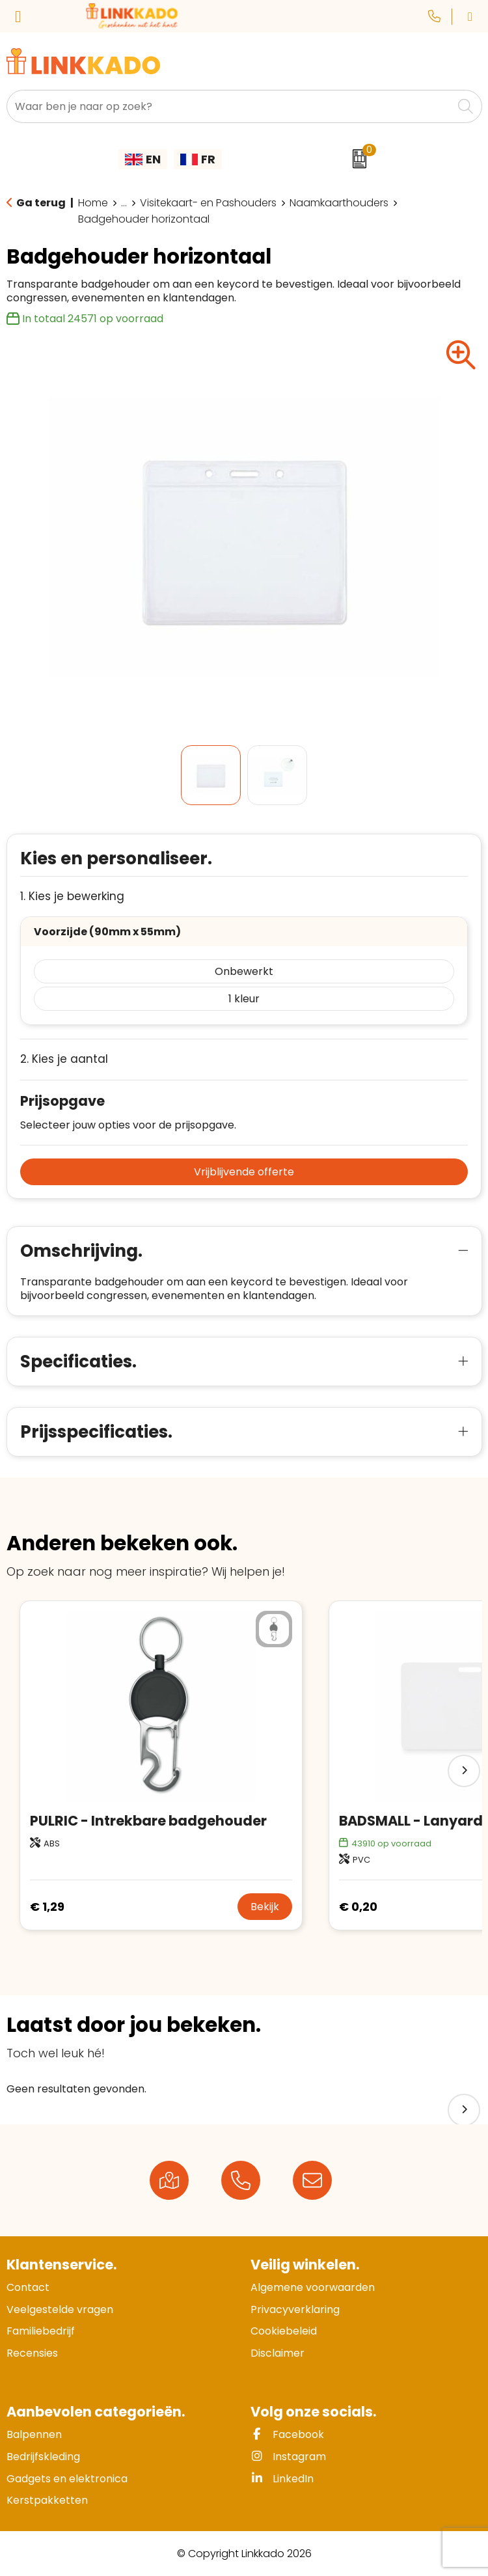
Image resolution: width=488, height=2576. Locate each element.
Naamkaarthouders (339, 203)
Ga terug (41, 202)
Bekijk (265, 1906)
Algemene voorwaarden (313, 2287)
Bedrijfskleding (43, 2456)
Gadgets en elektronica (67, 2478)
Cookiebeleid (284, 2330)
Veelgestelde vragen (60, 2309)
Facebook (287, 2434)
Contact (28, 2287)
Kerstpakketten (47, 2500)
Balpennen (34, 2434)
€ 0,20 (358, 1906)
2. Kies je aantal (64, 1059)
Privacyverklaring (295, 2309)
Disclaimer (278, 2353)
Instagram (288, 2456)
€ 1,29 (47, 1906)
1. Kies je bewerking (72, 896)
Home (93, 203)
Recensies (32, 2353)
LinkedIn (282, 2478)
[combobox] (229, 106)
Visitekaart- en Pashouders (208, 203)
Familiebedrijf (41, 2330)
